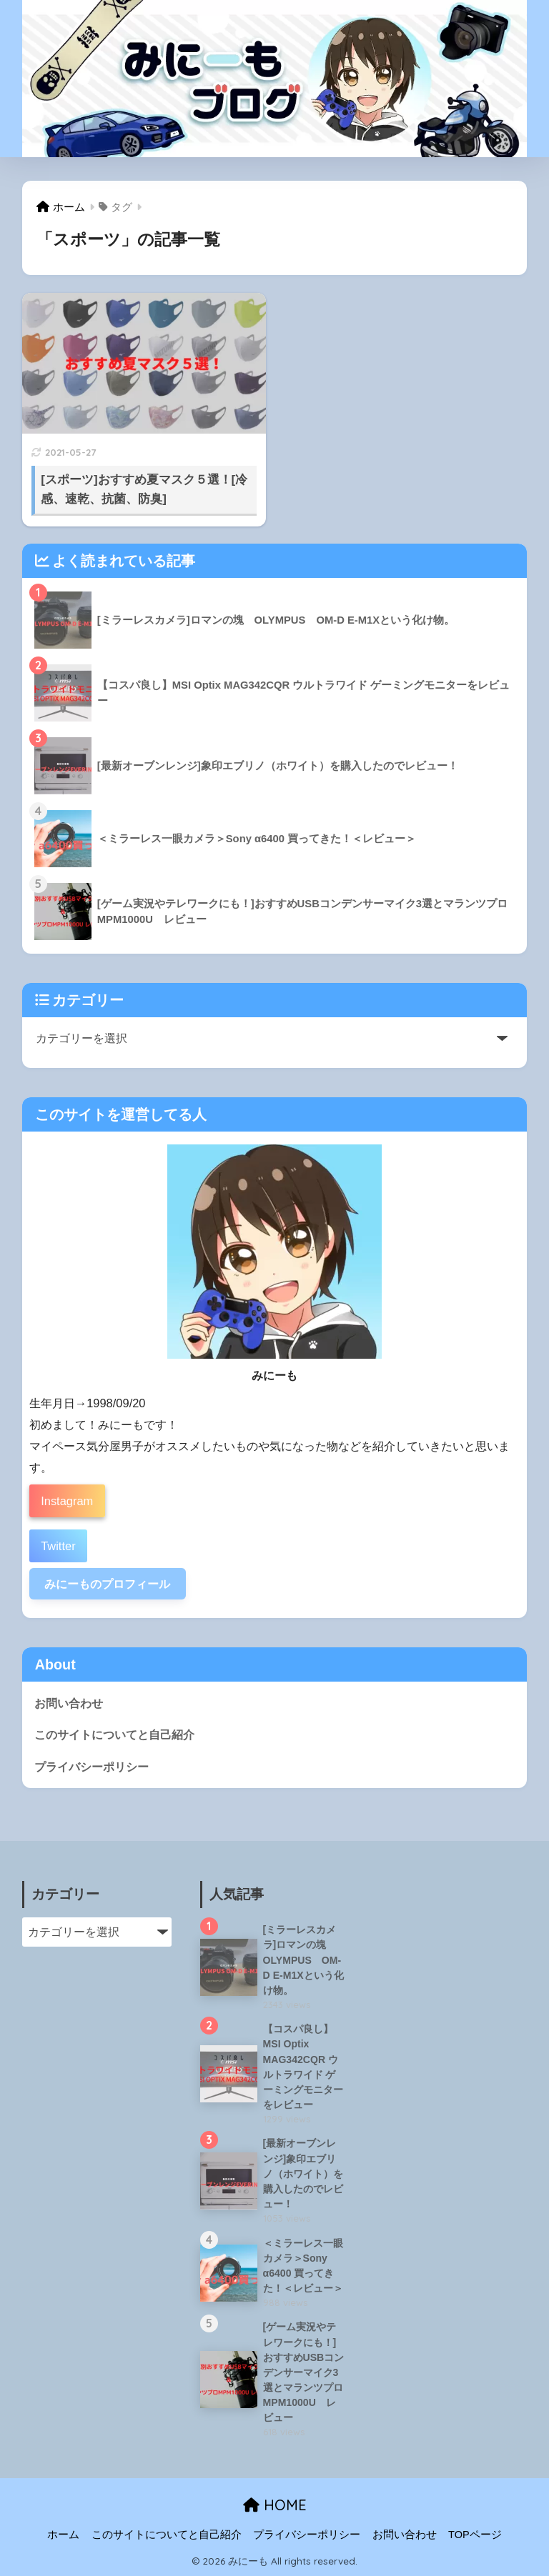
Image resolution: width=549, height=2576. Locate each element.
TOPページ (475, 2534)
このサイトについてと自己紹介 (114, 1734)
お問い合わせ (68, 1703)
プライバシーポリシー (91, 1766)
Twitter (58, 1545)
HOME (275, 2505)
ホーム (63, 2534)
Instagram (67, 1500)
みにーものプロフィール (107, 1583)
